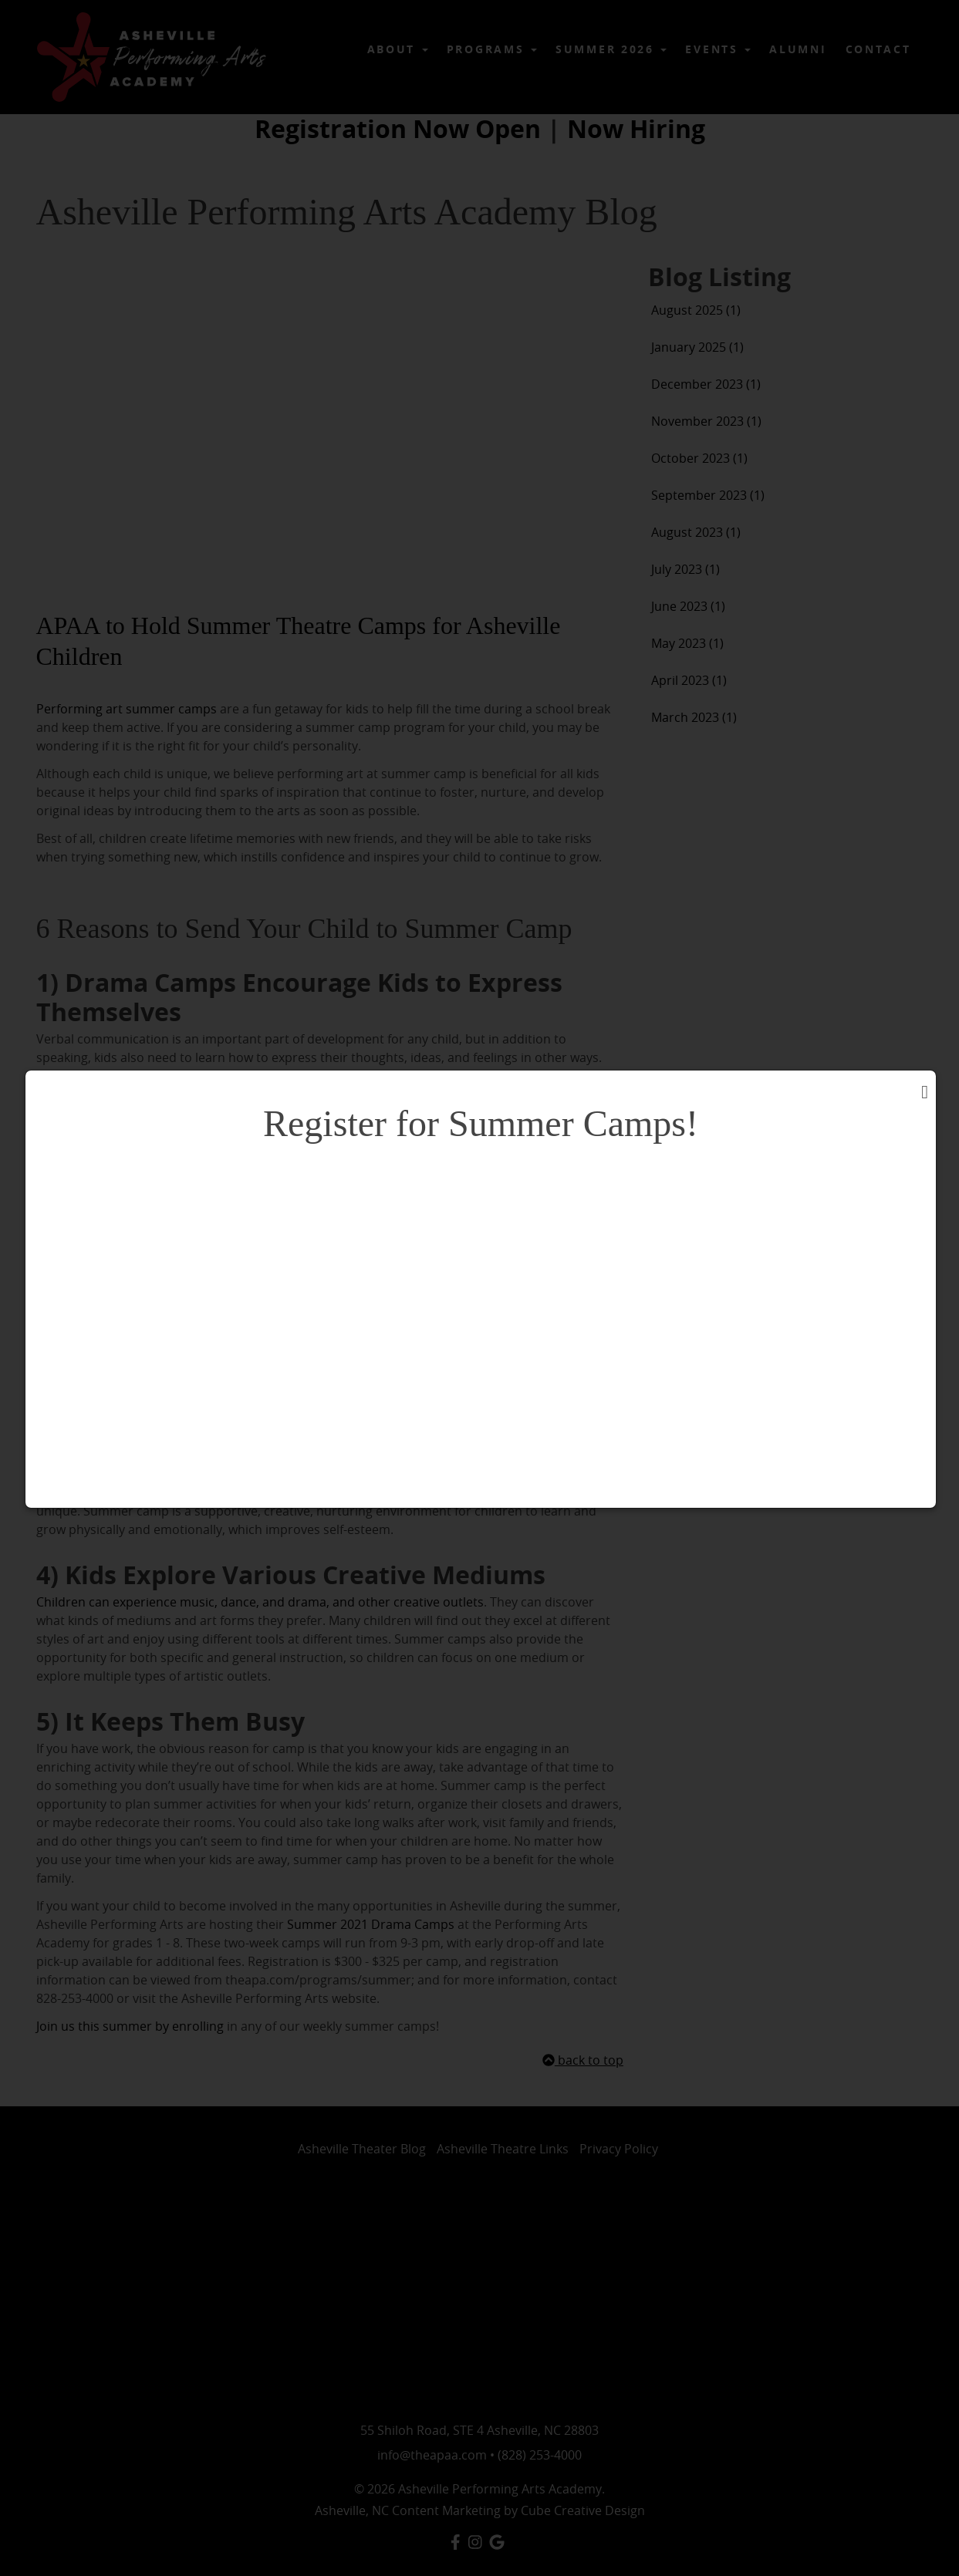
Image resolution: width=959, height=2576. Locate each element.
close (905, 1059)
